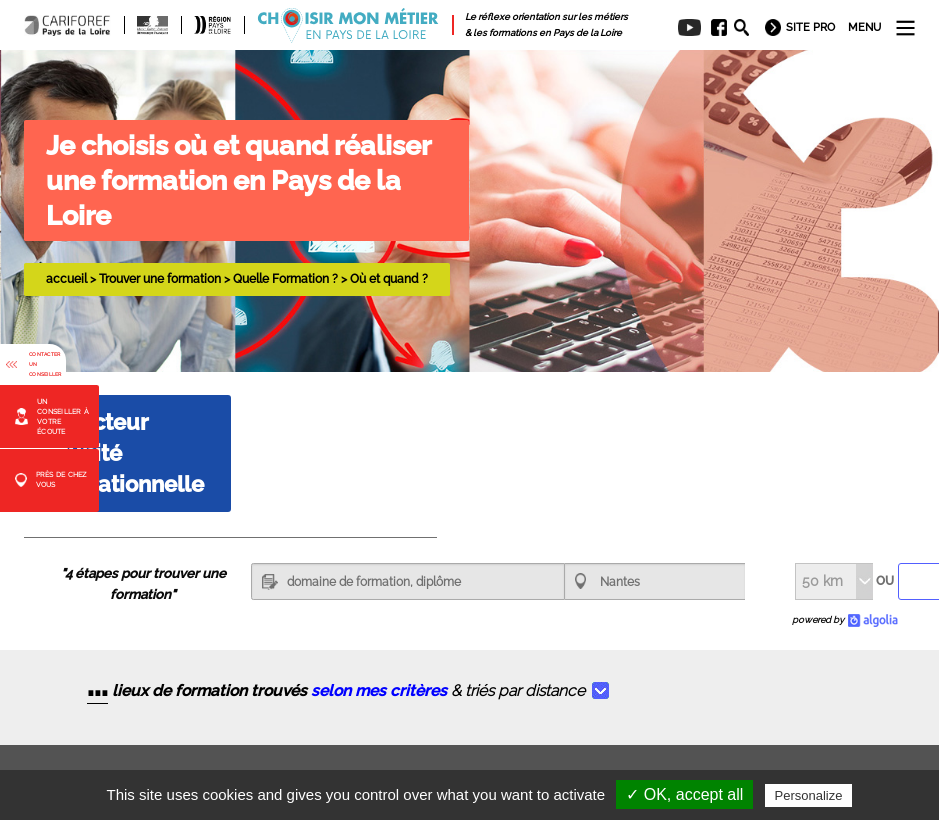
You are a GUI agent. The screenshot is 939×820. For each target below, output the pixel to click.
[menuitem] (713, 27)
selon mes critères (379, 690)
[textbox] (408, 581)
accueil (66, 278)
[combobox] (655, 581)
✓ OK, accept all (684, 794)
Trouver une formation (160, 278)
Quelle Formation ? (285, 278)
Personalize (809, 795)
